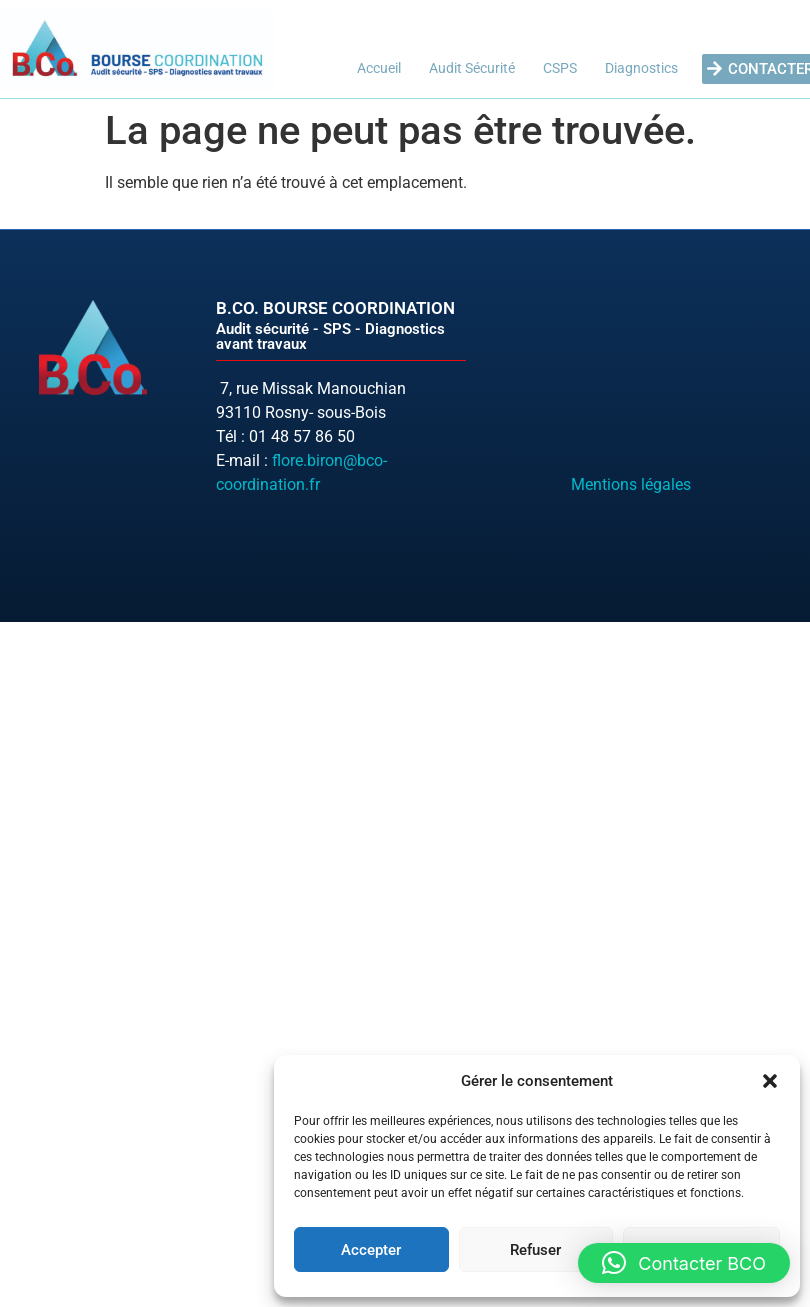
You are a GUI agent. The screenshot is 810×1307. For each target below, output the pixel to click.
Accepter (371, 1250)
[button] (770, 1081)
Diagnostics (641, 68)
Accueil (379, 68)
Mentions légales (631, 484)
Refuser (535, 1250)
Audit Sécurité (472, 68)
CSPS (560, 68)
